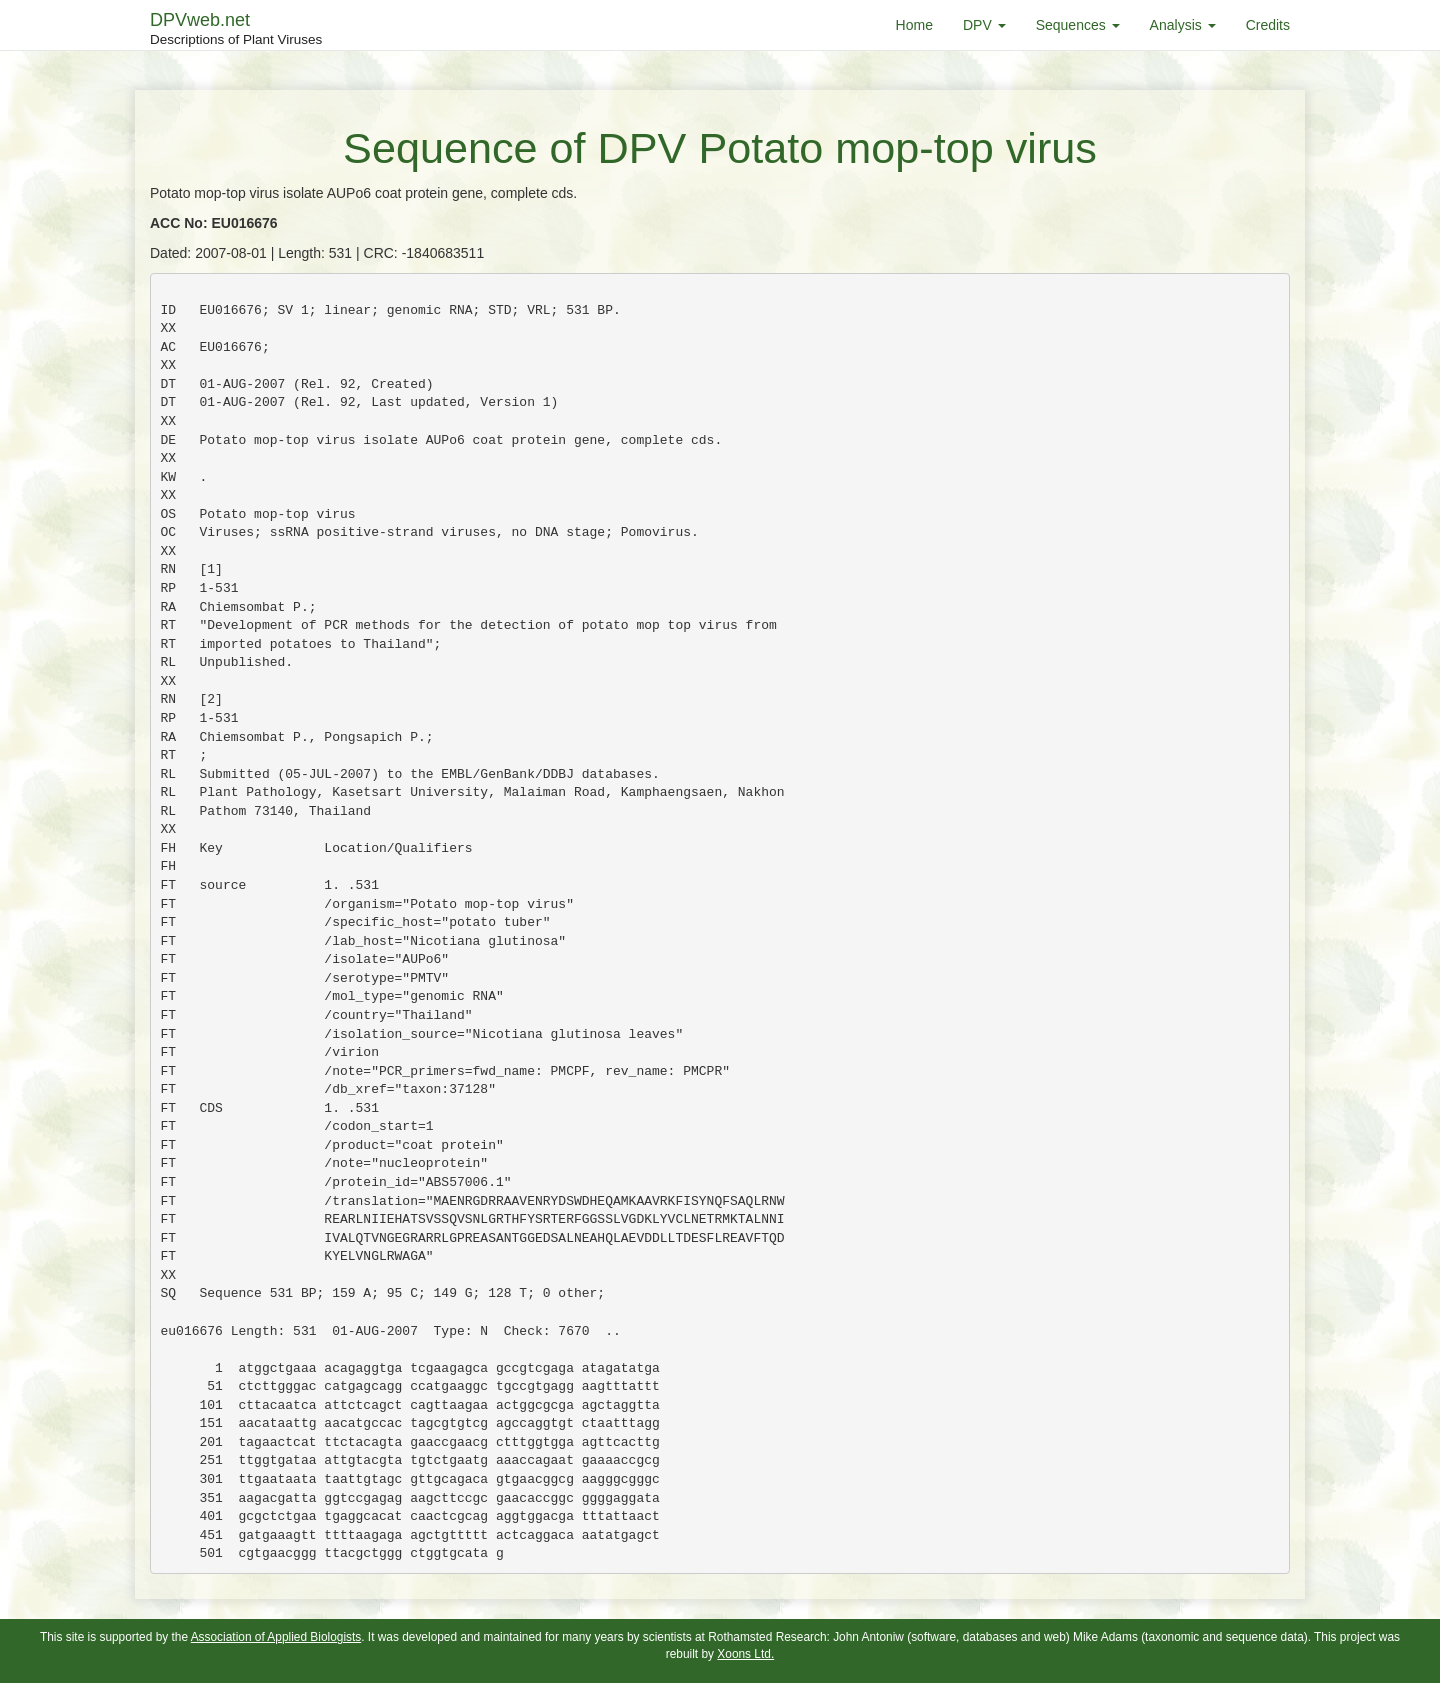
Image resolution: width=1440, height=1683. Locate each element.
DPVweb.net (236, 30)
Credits (1268, 25)
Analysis (1183, 25)
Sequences (1078, 25)
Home (914, 25)
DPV (984, 25)
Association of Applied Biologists (276, 1637)
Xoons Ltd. (745, 1654)
